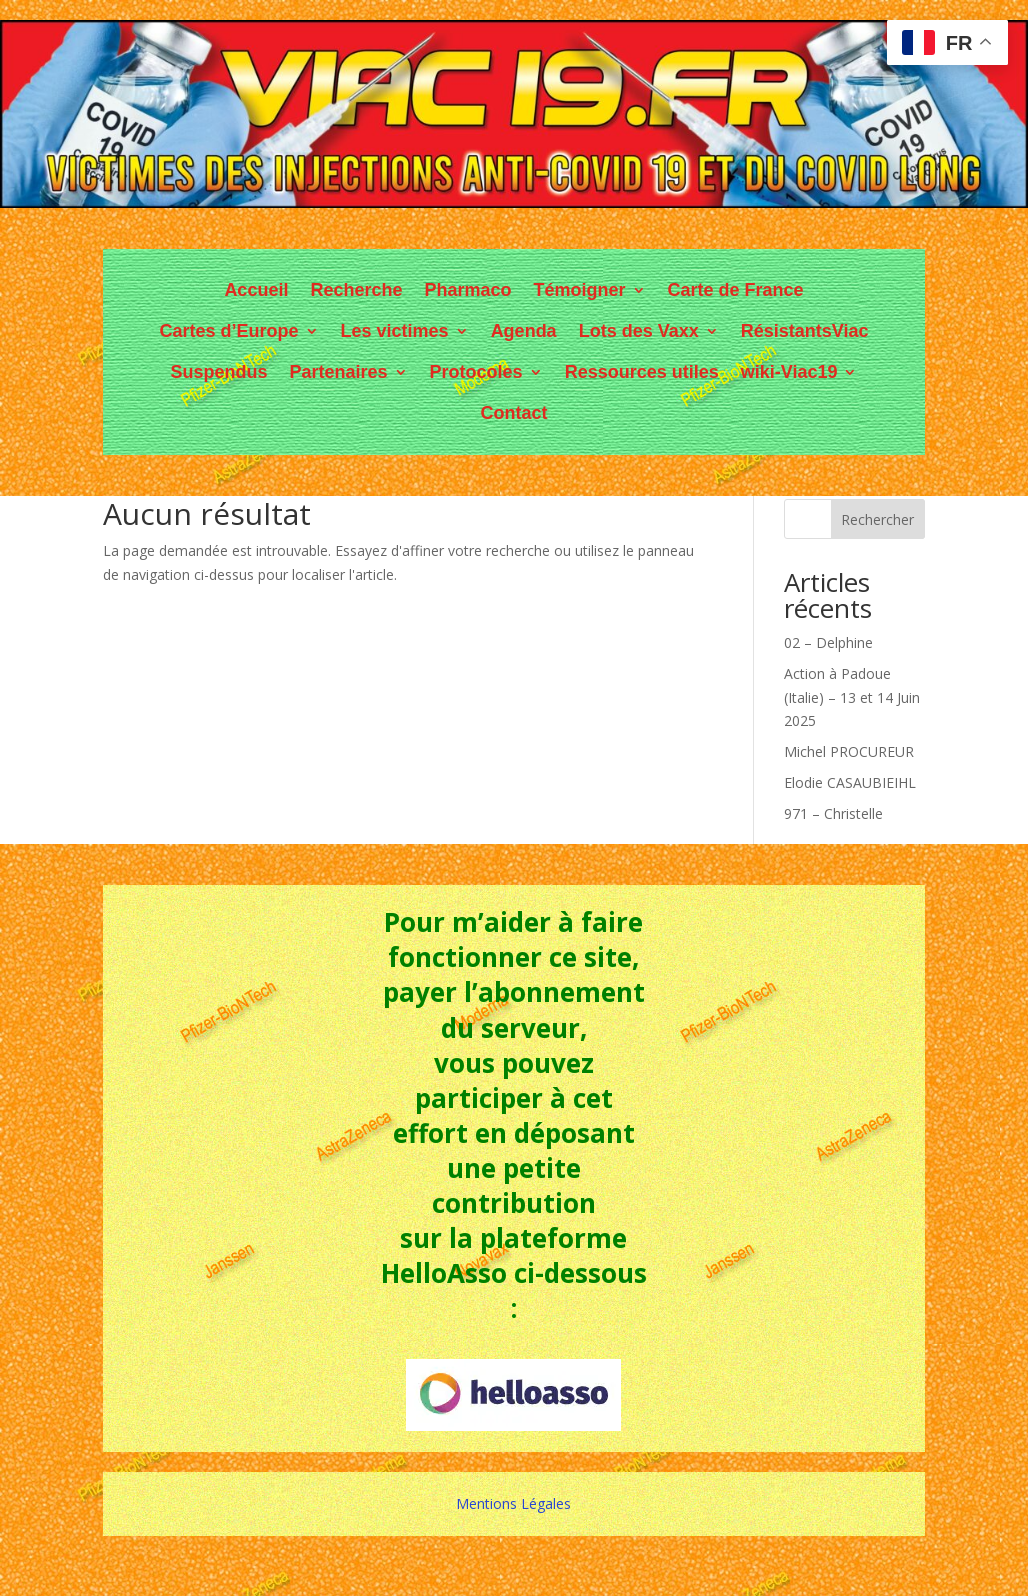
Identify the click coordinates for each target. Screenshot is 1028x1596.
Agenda (524, 331)
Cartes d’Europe (229, 331)
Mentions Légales (513, 1503)
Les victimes (395, 331)
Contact (513, 413)
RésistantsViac (805, 331)
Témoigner (580, 290)
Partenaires (339, 372)
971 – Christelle (833, 813)
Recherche (356, 290)
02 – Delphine (828, 642)
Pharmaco (467, 290)
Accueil (256, 290)
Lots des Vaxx (639, 331)
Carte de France (736, 290)
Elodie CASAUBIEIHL (850, 782)
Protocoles (476, 372)
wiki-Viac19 (789, 372)
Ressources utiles (642, 372)
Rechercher (877, 519)
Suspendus (219, 372)
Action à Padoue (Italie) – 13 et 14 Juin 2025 (852, 697)
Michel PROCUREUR (849, 751)
